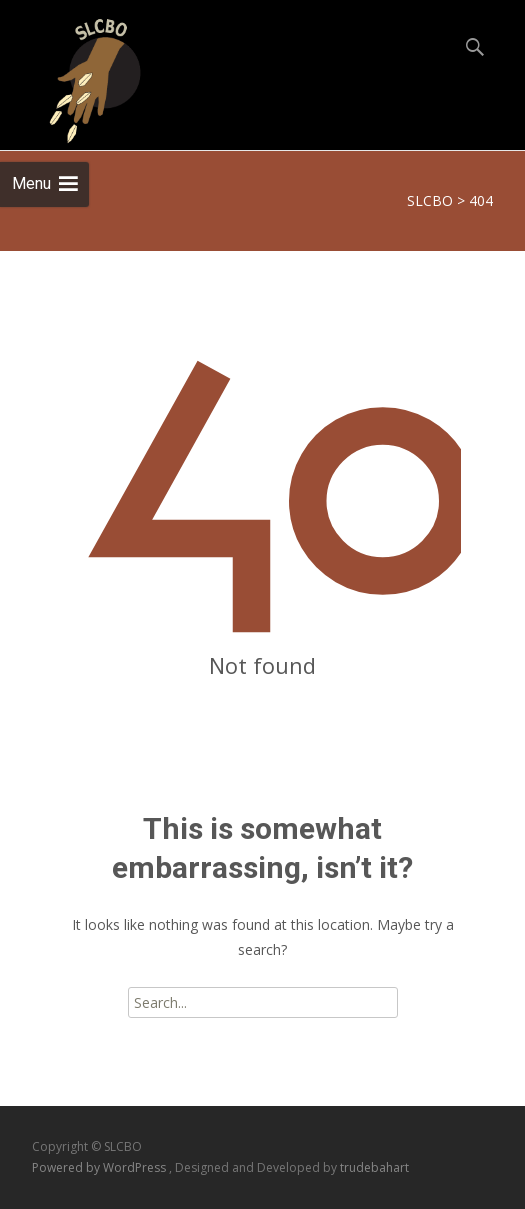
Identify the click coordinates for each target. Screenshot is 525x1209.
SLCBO (430, 200)
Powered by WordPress (100, 1167)
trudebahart (374, 1167)
